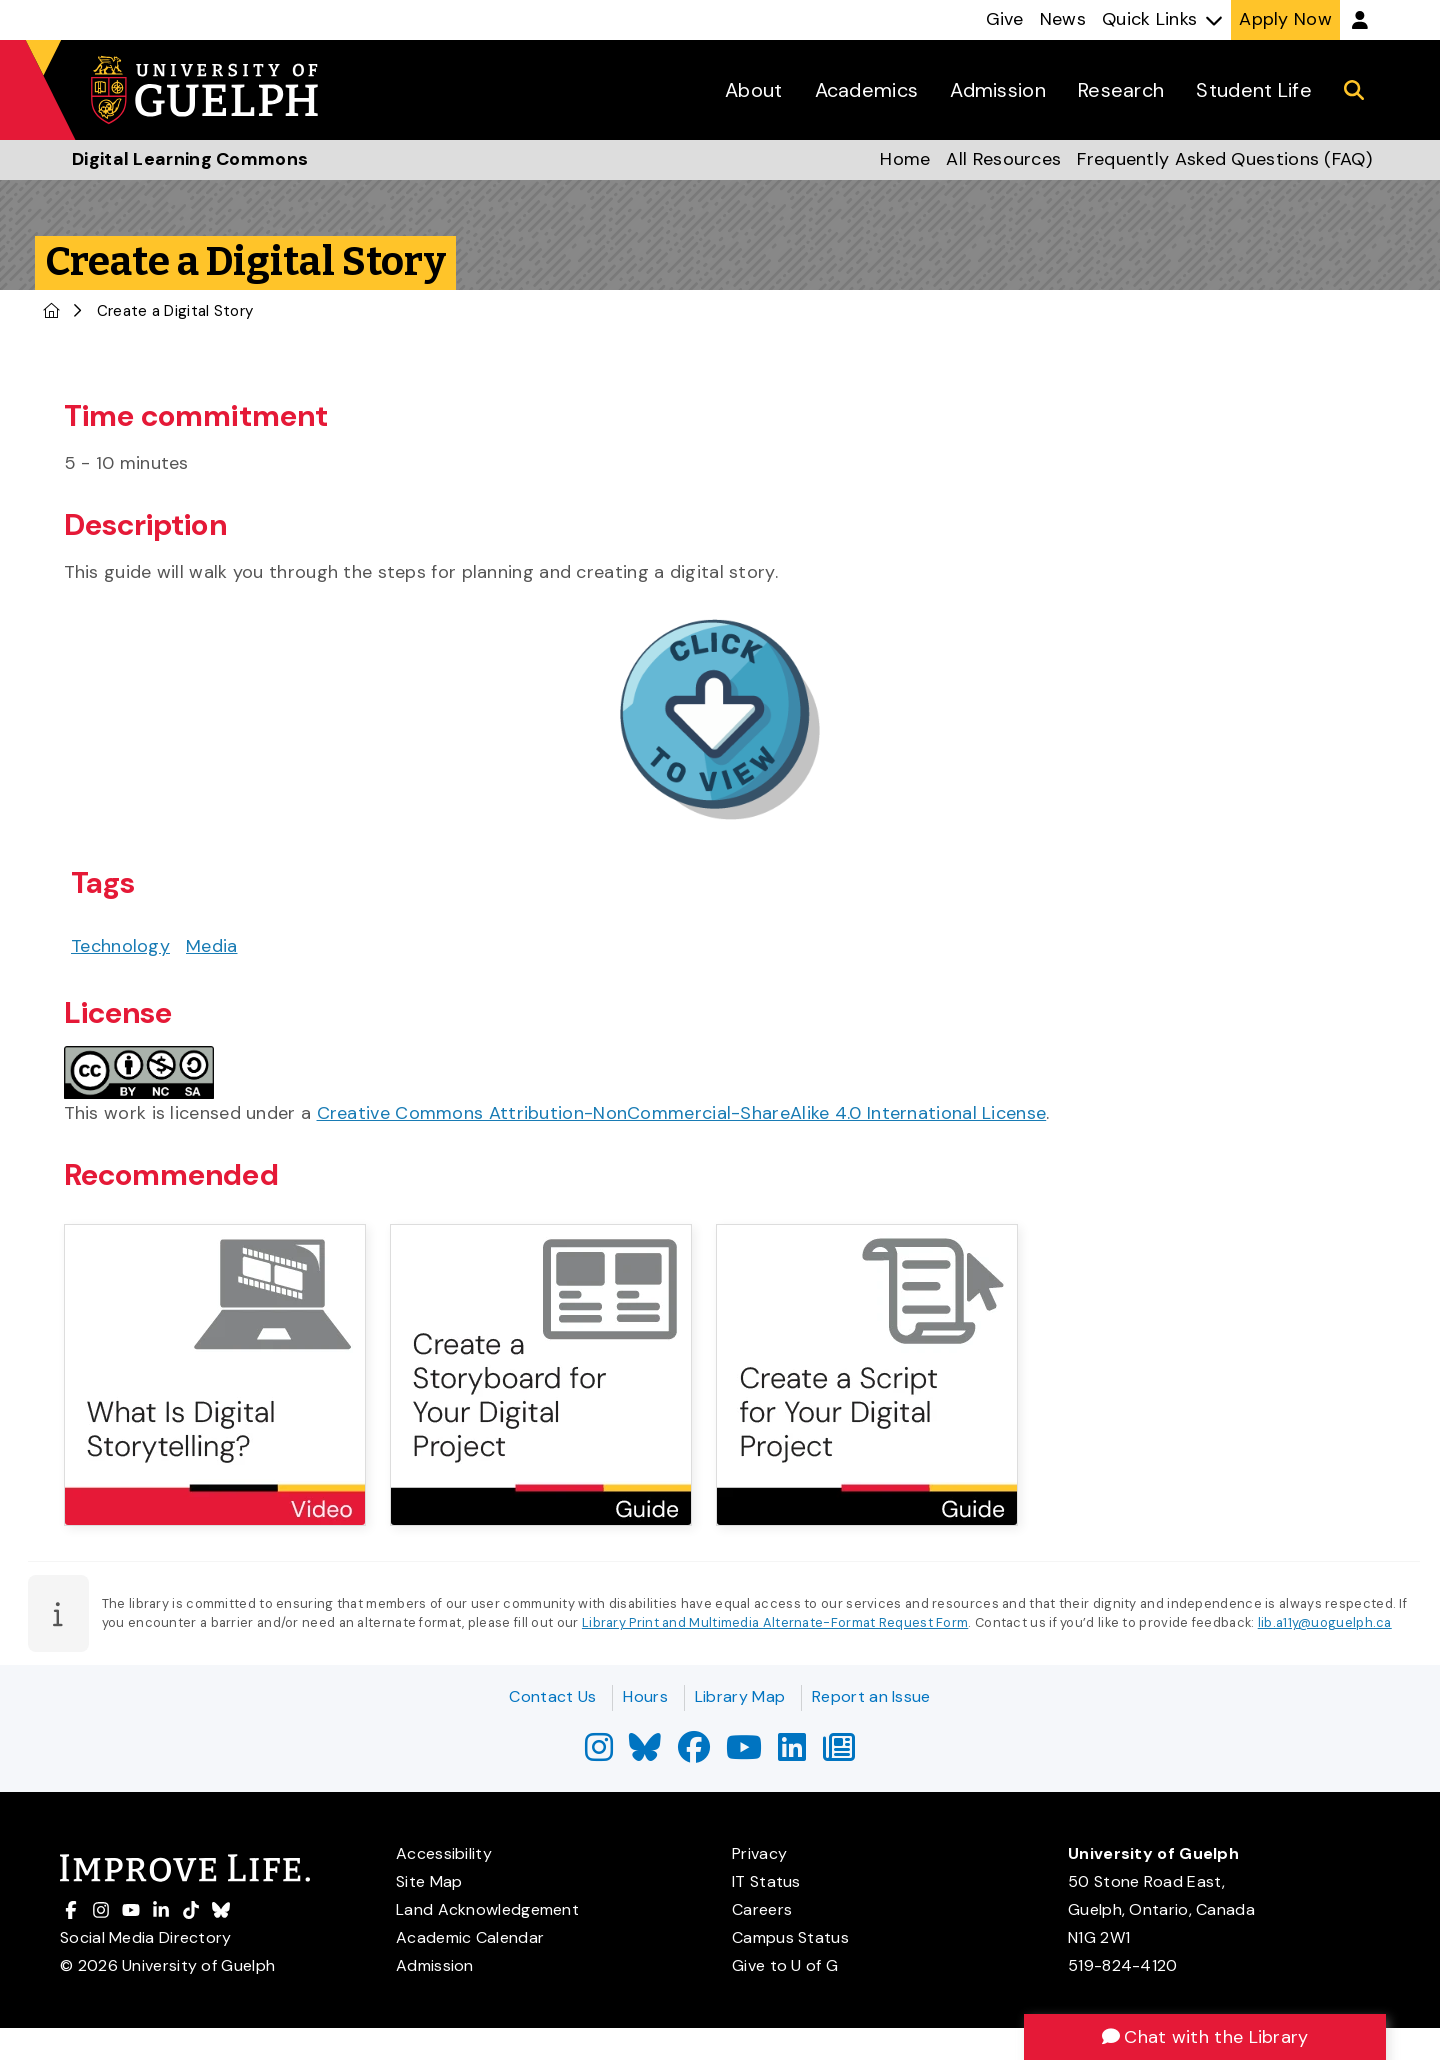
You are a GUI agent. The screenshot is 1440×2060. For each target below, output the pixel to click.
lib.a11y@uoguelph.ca (1325, 1622)
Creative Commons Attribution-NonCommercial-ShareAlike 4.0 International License (682, 1113)
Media (212, 946)
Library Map (740, 1696)
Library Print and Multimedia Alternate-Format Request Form (775, 1622)
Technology (120, 946)
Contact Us (552, 1696)
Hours (645, 1696)
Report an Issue (871, 1696)
